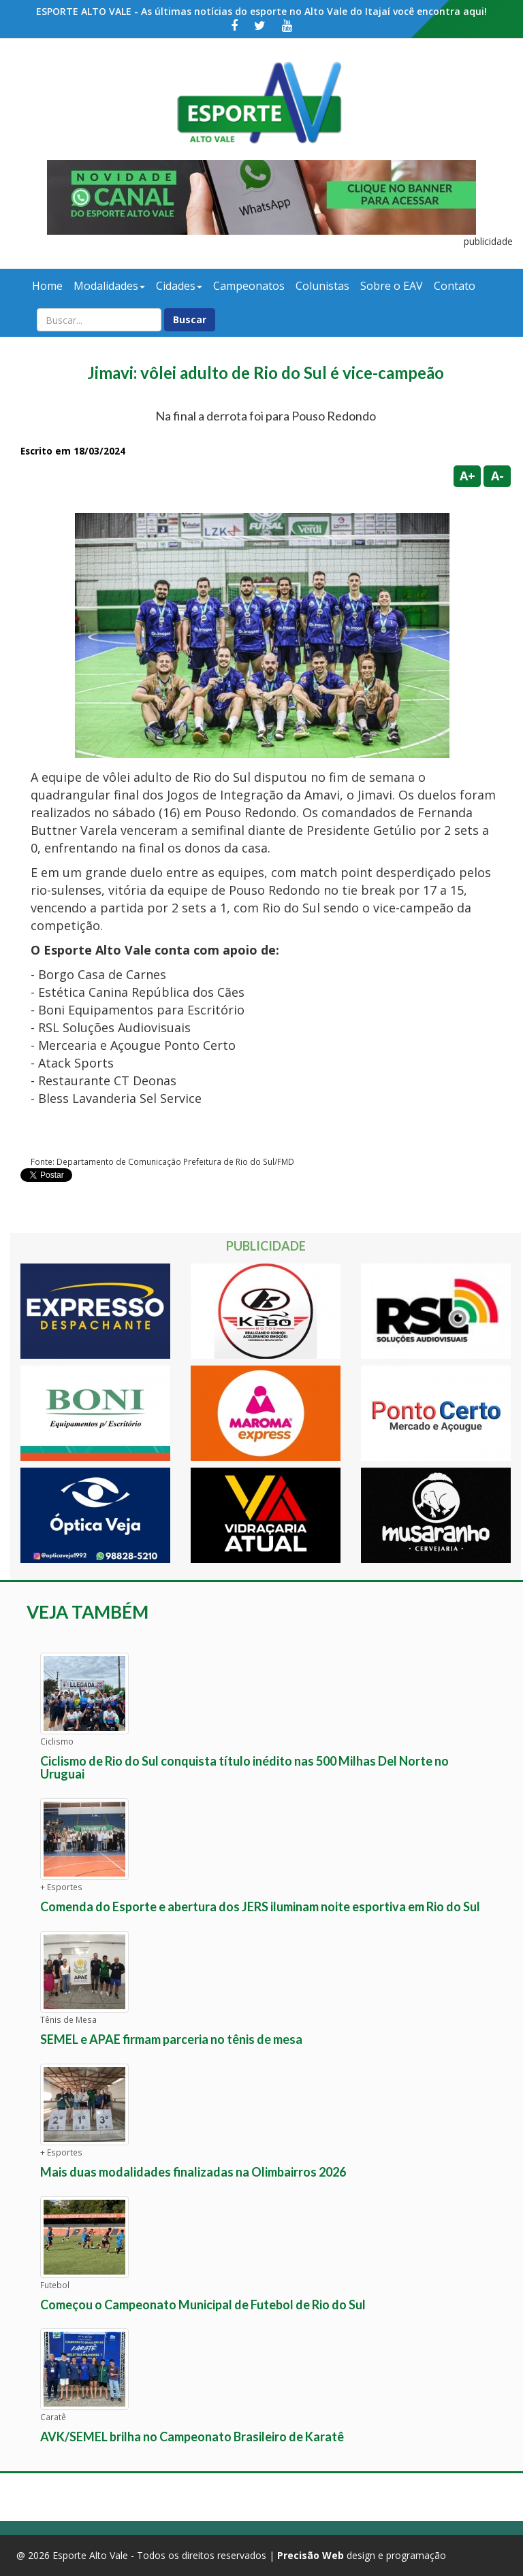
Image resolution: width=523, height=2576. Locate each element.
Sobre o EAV (391, 285)
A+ (467, 475)
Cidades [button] (179, 285)
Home (47, 285)
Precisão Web (310, 2555)
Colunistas (322, 285)
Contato (454, 285)
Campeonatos (249, 285)
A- (497, 475)
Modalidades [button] (109, 285)
